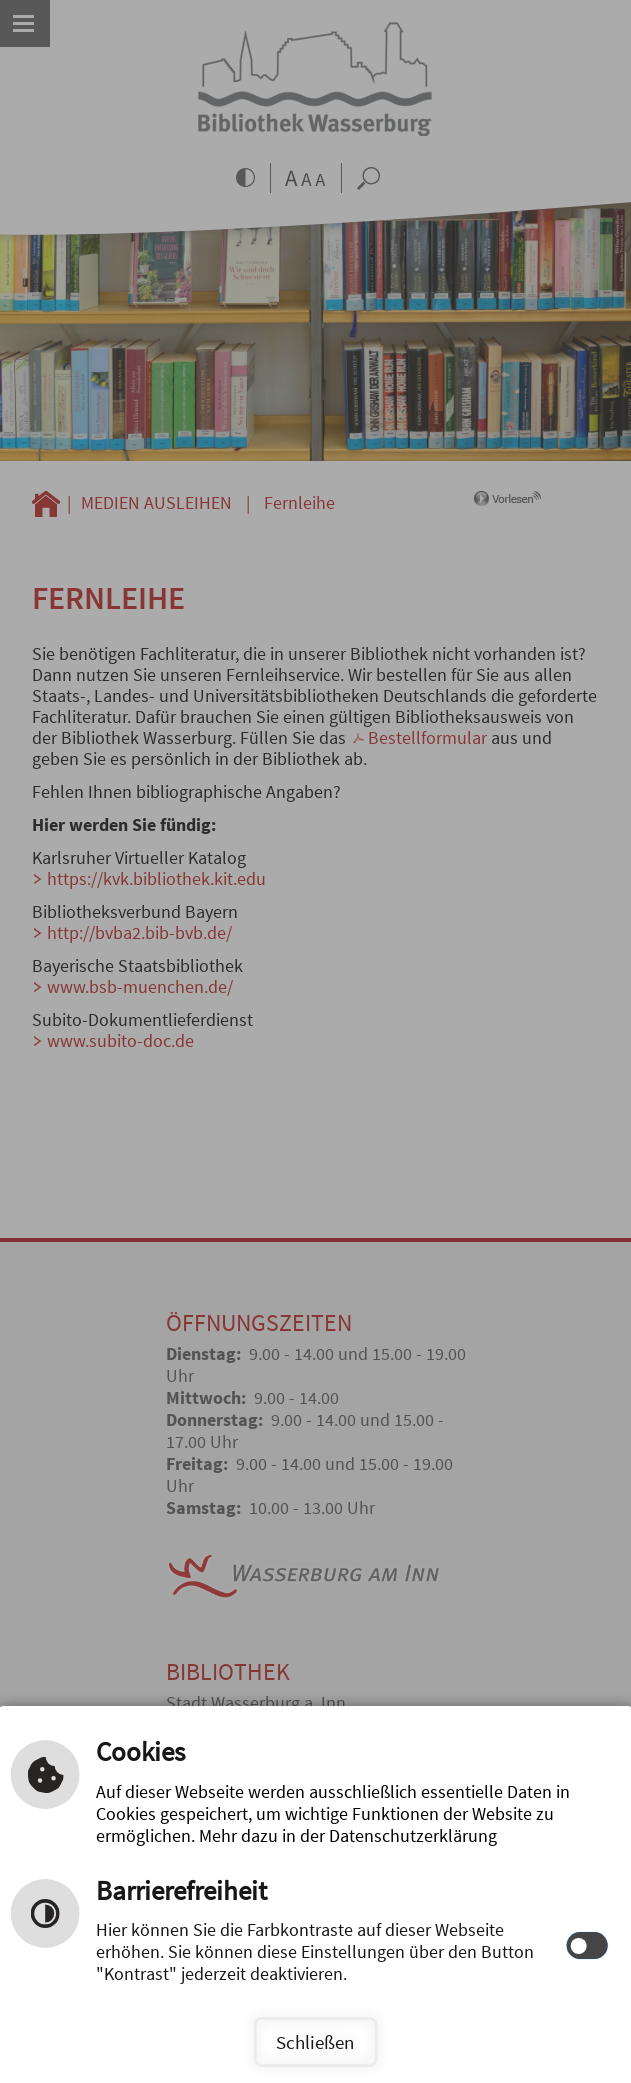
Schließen (315, 2042)
